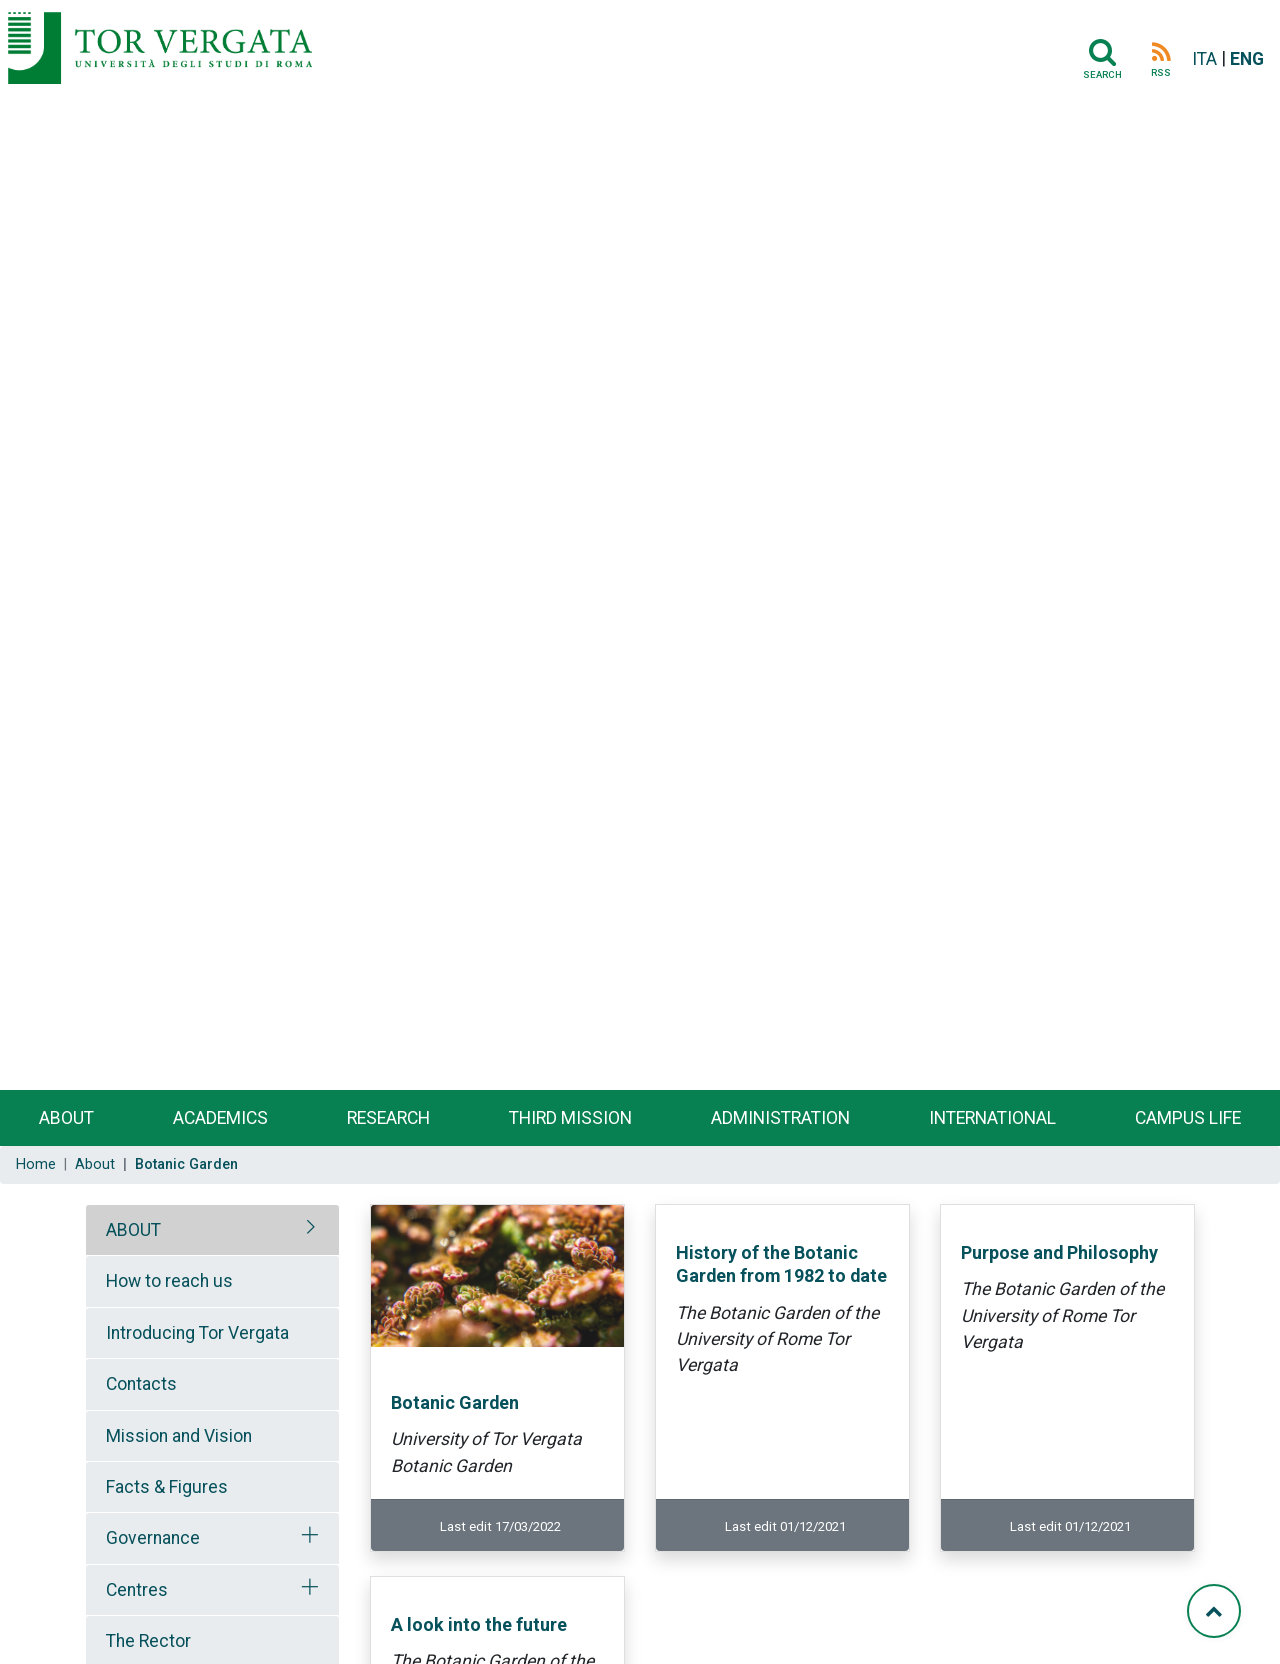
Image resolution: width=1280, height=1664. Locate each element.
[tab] (212, 1230)
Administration (780, 1118)
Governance (153, 1538)
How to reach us (169, 1281)
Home (36, 1164)
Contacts (141, 1384)
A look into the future (479, 1624)
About (66, 1118)
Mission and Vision (179, 1436)
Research (388, 1118)
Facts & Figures (167, 1487)
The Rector (148, 1641)
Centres (137, 1590)
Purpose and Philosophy (1059, 1252)
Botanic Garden (455, 1402)
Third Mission (570, 1118)
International (992, 1118)
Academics (220, 1118)
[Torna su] (1214, 1611)
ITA (1204, 59)
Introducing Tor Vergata (197, 1333)
